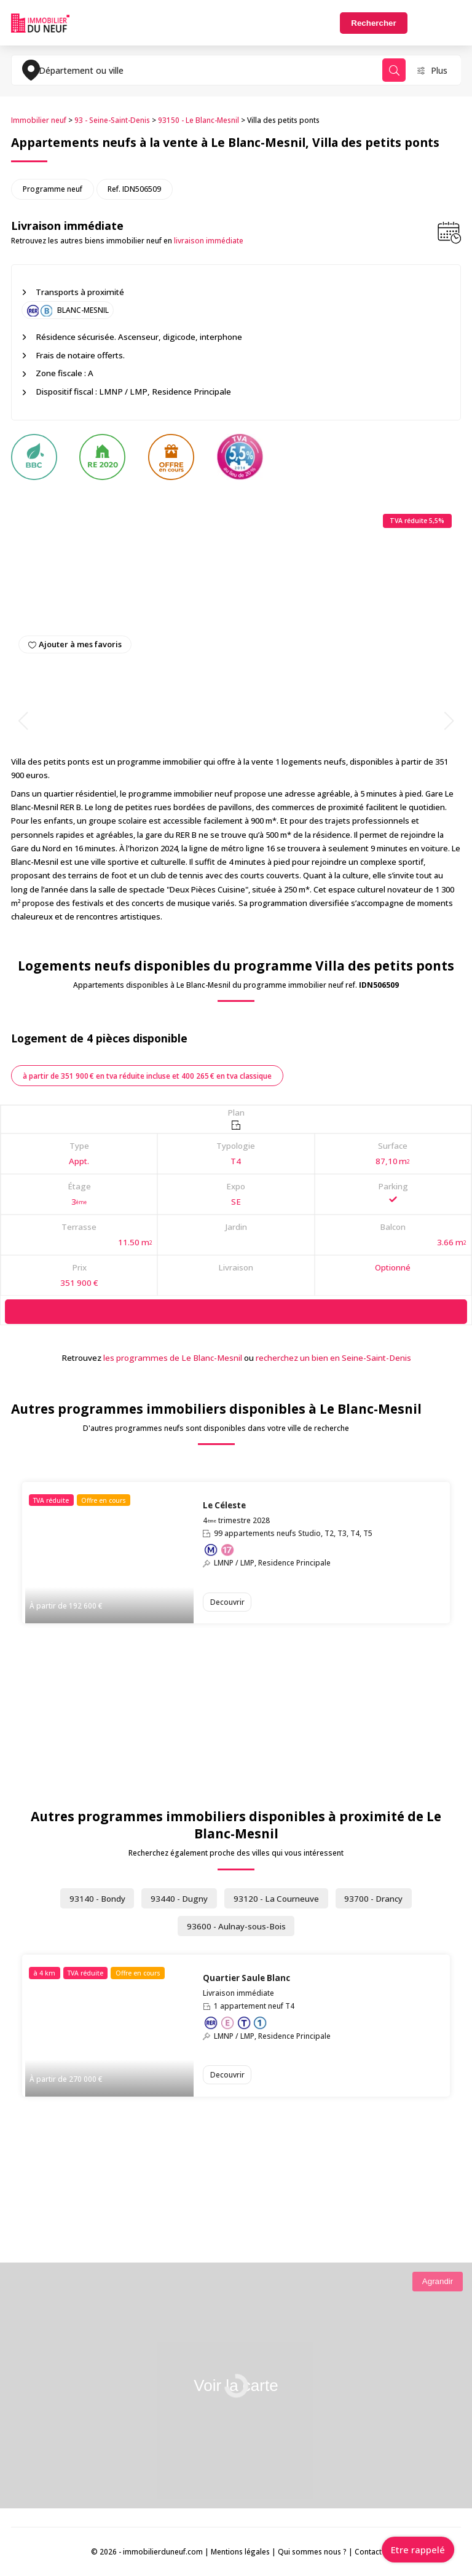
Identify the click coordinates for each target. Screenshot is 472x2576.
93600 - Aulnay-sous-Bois (236, 1926)
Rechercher (373, 23)
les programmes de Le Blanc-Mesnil (172, 1357)
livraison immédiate (208, 240)
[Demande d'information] (235, 1311)
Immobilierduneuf (40, 22)
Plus (439, 70)
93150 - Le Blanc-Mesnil (198, 120)
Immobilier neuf (38, 120)
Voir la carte (236, 2385)
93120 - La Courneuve (276, 1898)
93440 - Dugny (179, 1898)
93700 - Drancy (373, 1898)
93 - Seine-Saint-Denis (112, 120)
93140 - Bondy (97, 1898)
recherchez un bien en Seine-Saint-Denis (333, 1357)
